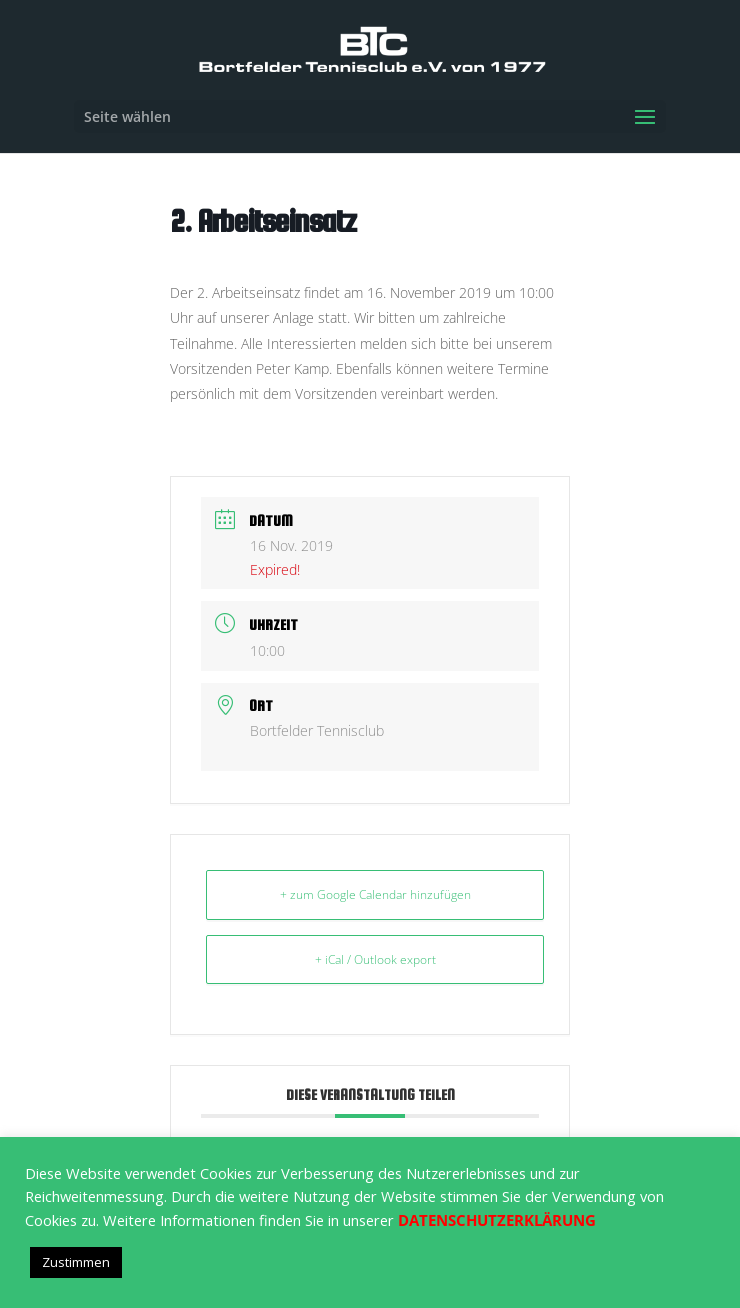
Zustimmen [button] (76, 1262)
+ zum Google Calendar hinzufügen (375, 894)
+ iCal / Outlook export (375, 959)
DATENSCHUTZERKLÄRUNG (497, 1220)
